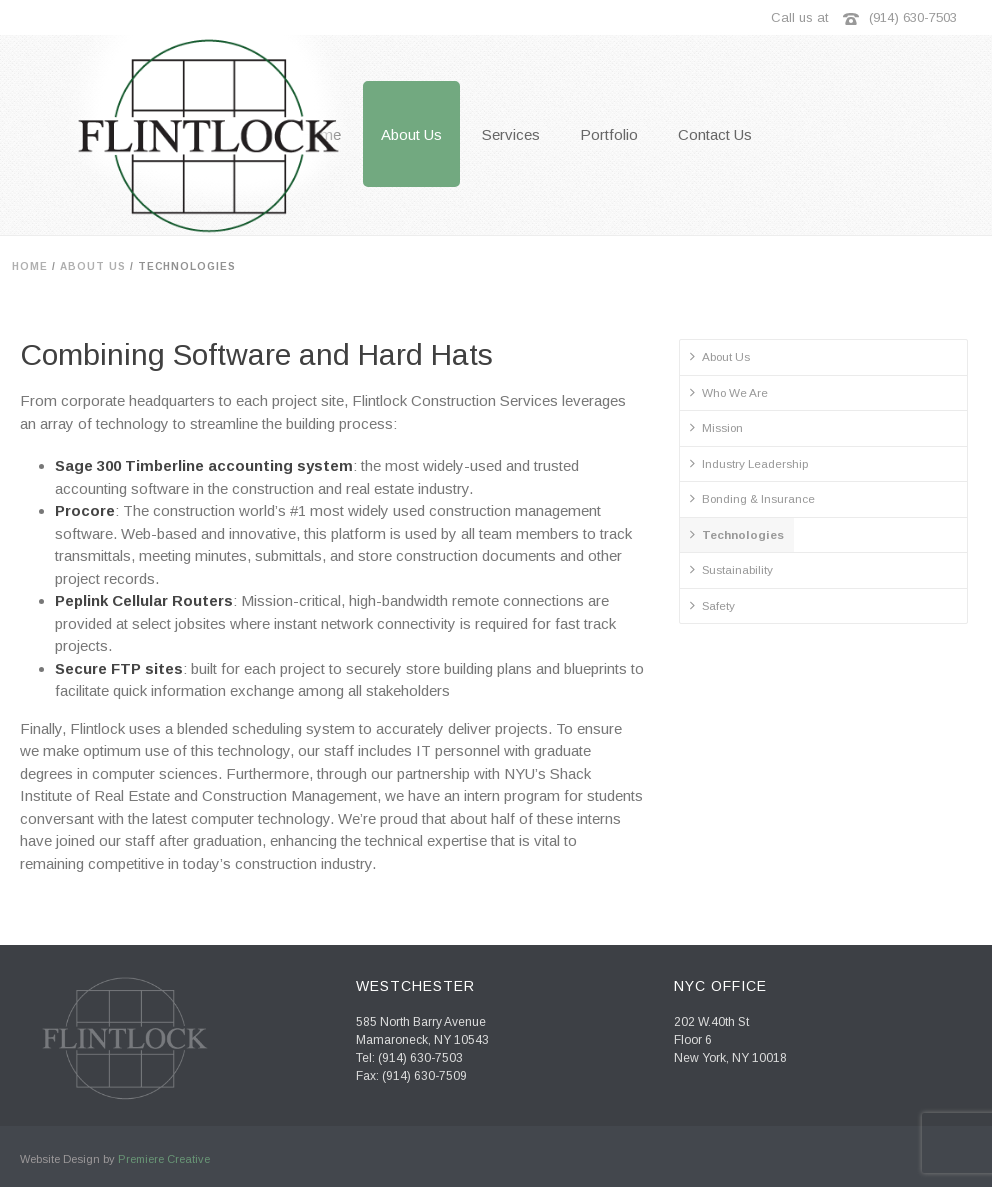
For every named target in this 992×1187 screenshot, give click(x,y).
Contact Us (715, 134)
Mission (716, 427)
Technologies (737, 534)
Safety (712, 605)
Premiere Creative (164, 1159)
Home (30, 266)
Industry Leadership (749, 463)
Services (511, 134)
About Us (411, 134)
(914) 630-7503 (913, 17)
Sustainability (731, 569)
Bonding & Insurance (752, 498)
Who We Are (729, 392)
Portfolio (609, 134)
